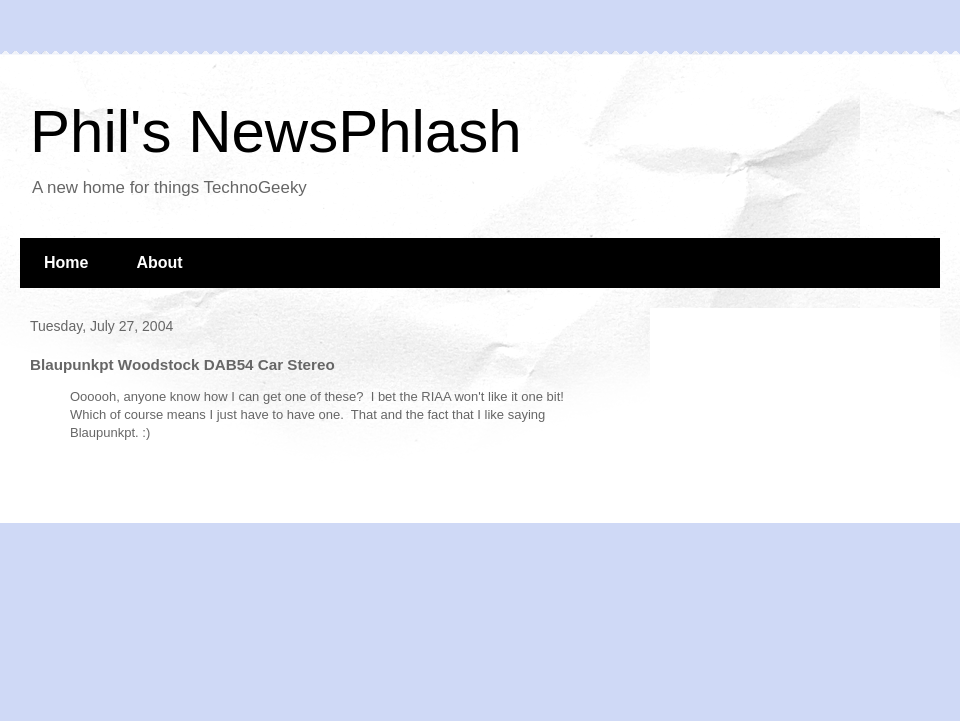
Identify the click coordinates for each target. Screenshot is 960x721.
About (159, 262)
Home (66, 262)
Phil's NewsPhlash (276, 131)
